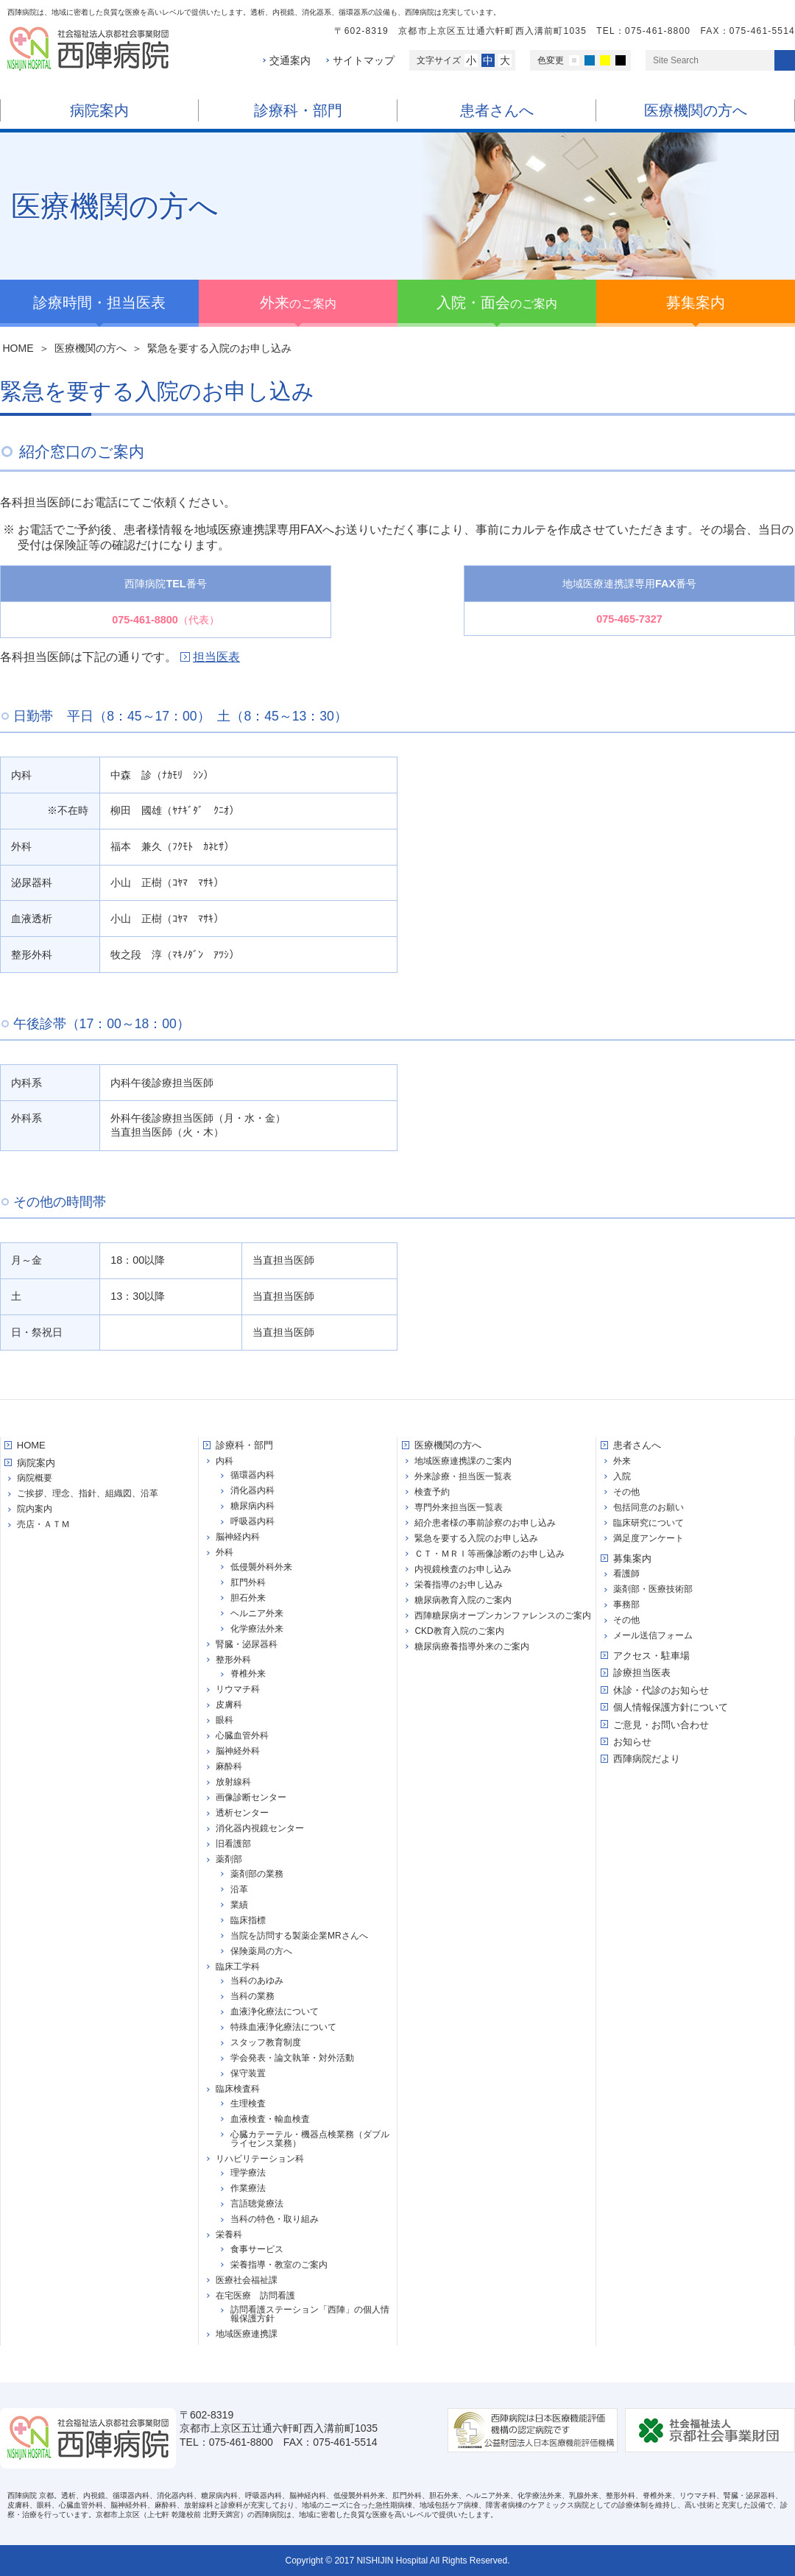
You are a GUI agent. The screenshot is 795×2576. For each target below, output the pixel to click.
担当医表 (216, 657)
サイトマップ (364, 60)
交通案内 (290, 60)
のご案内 (298, 302)
